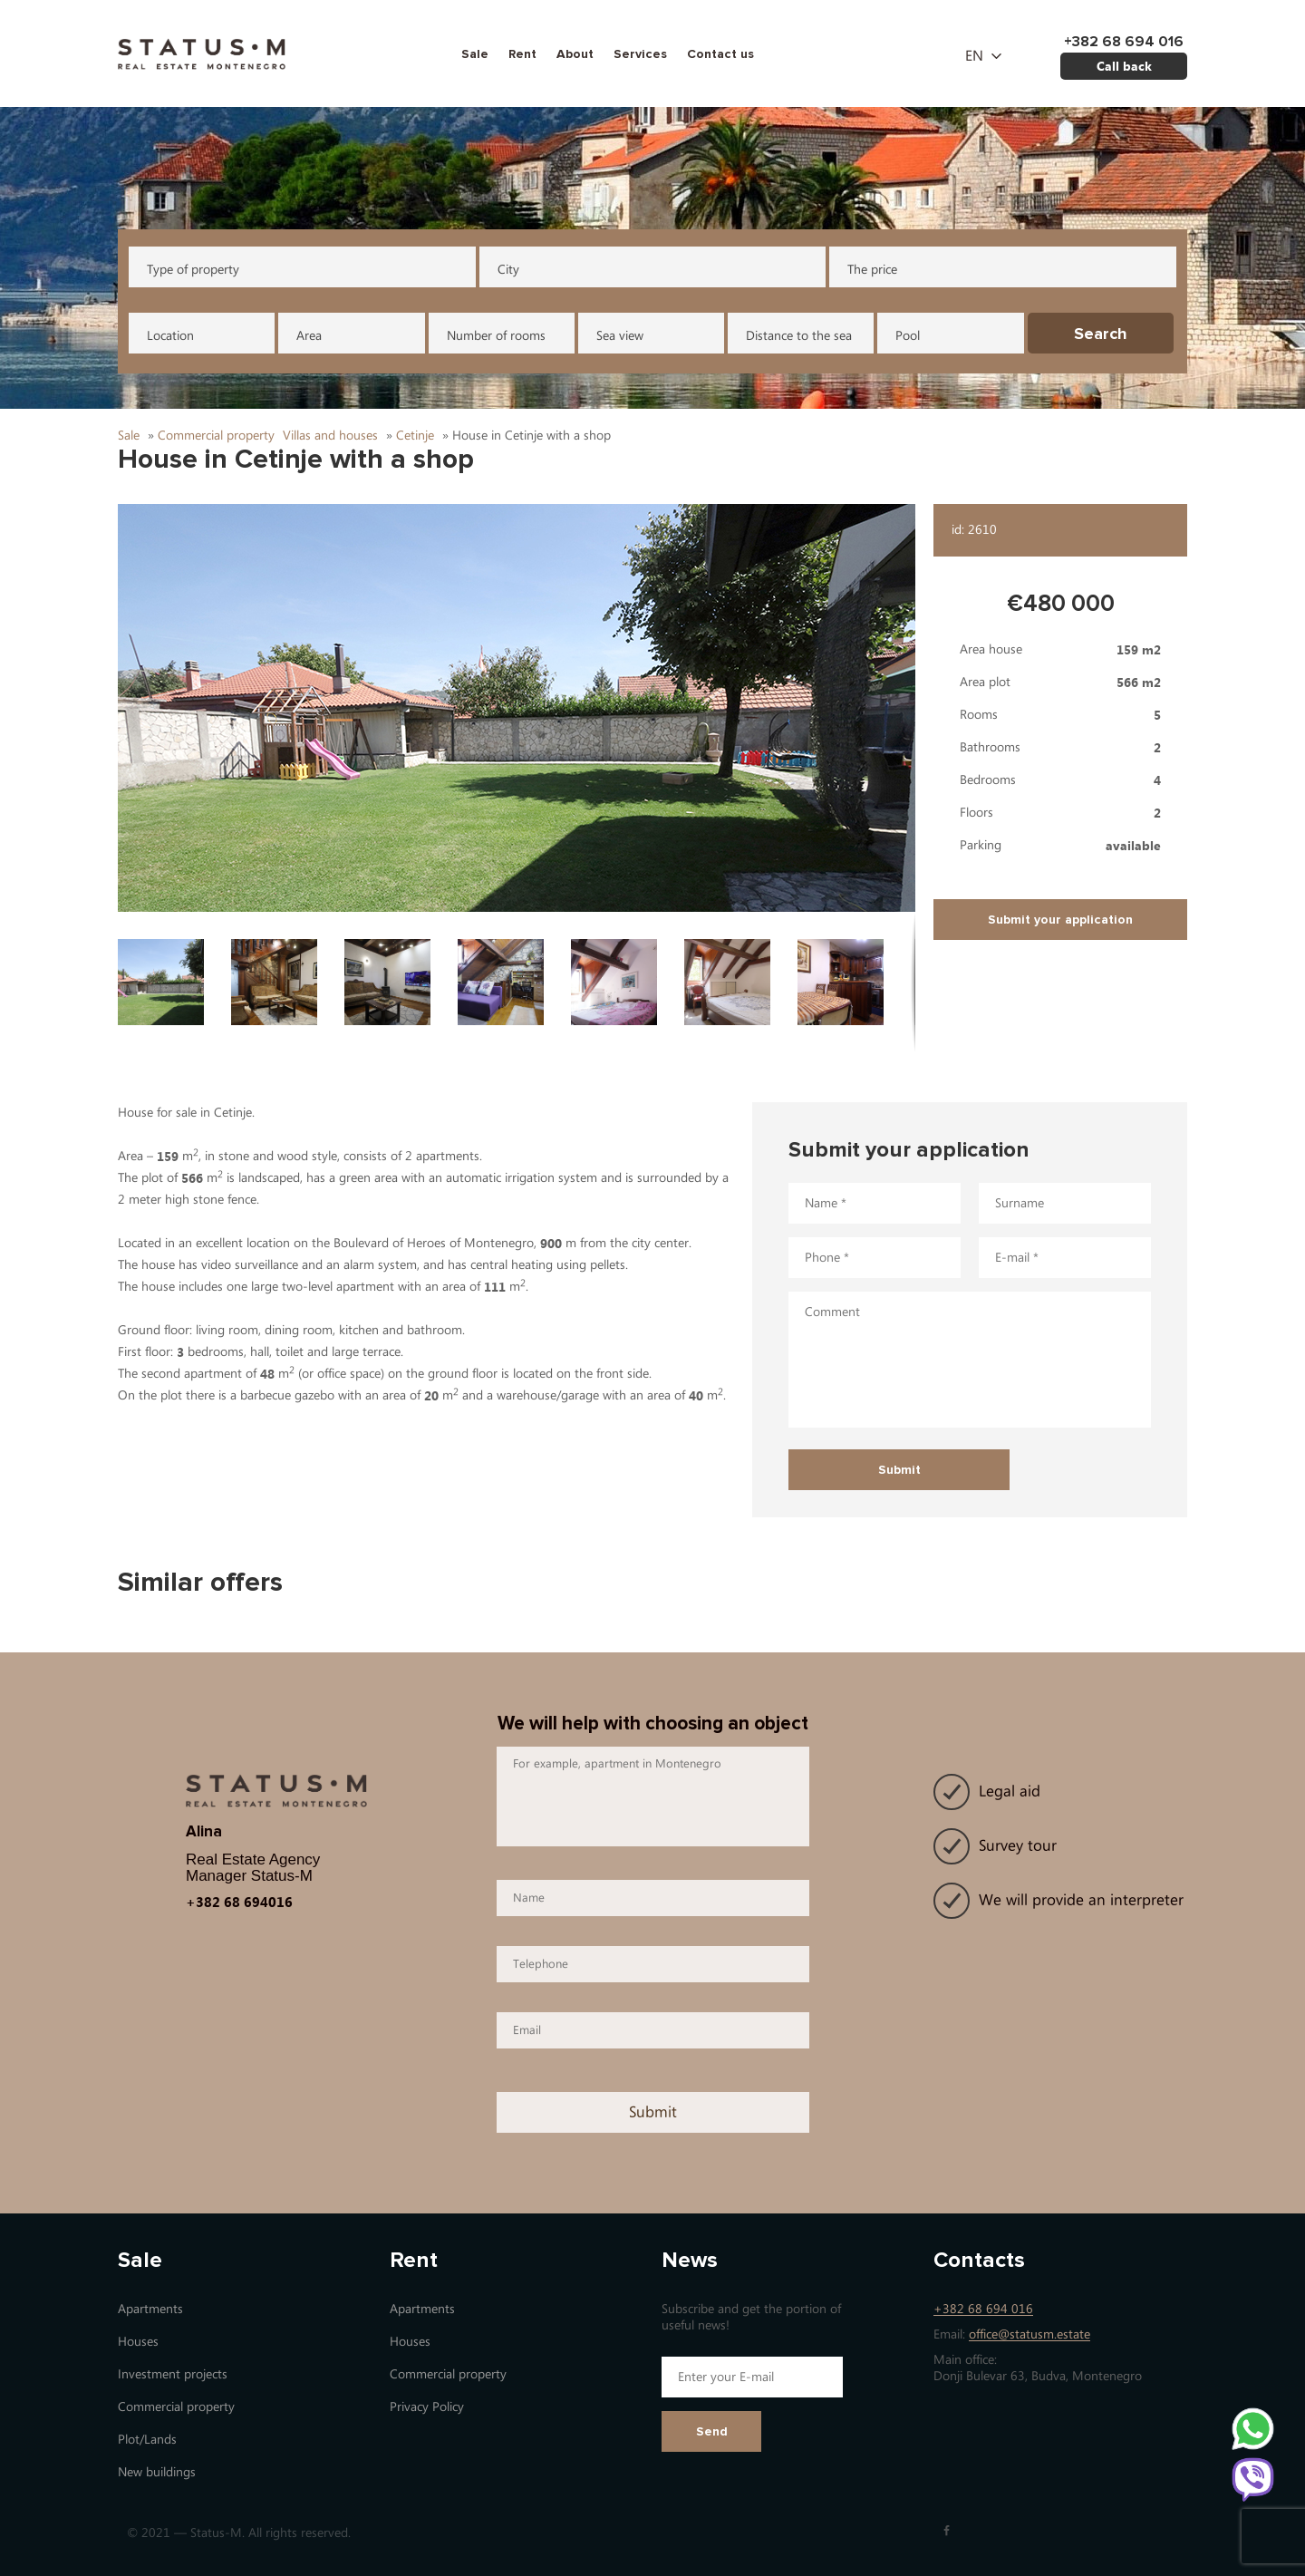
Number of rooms (496, 336)
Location (170, 336)
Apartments (150, 2309)
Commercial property (176, 2407)
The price (872, 269)
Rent (522, 54)
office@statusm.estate (1029, 2334)
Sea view (619, 336)
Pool (907, 336)
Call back (1124, 65)
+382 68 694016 (239, 1902)
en (974, 56)
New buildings (157, 2472)
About (575, 54)
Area (309, 336)
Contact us (720, 54)
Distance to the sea (799, 336)
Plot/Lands (147, 2439)
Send (712, 2431)
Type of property (193, 269)
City (508, 269)
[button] (516, 708)
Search (1100, 334)
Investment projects (172, 2374)
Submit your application (1060, 919)
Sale (474, 54)
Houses (138, 2341)
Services (640, 54)
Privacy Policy (427, 2407)
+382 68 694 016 (983, 2309)
